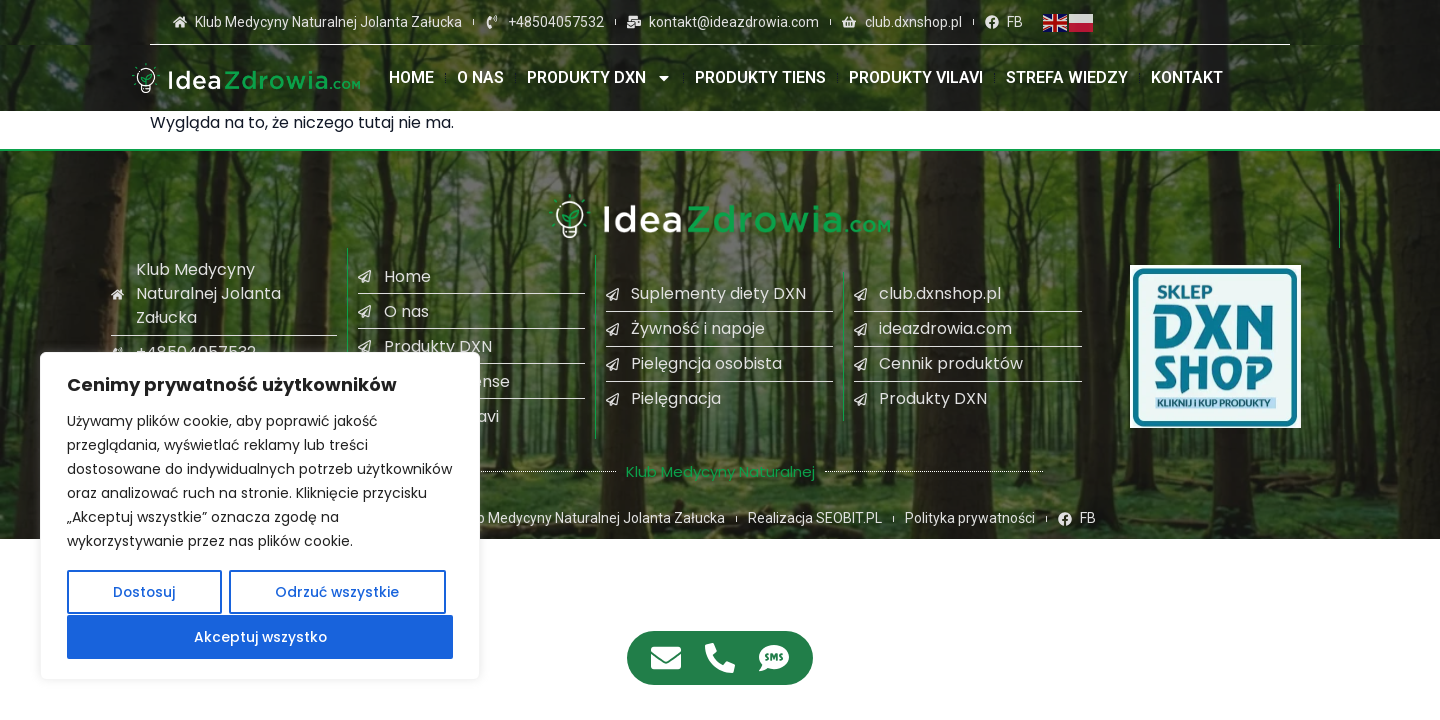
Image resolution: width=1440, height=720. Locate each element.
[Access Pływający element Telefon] (720, 658)
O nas (480, 77)
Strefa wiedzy (1067, 77)
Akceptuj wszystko (260, 637)
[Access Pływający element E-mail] (666, 658)
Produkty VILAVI (916, 77)
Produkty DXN (599, 78)
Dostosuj (144, 593)
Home (411, 77)
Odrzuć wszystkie (337, 593)
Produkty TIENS (760, 77)
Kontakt (1187, 77)
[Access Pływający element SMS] (774, 658)
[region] (260, 517)
